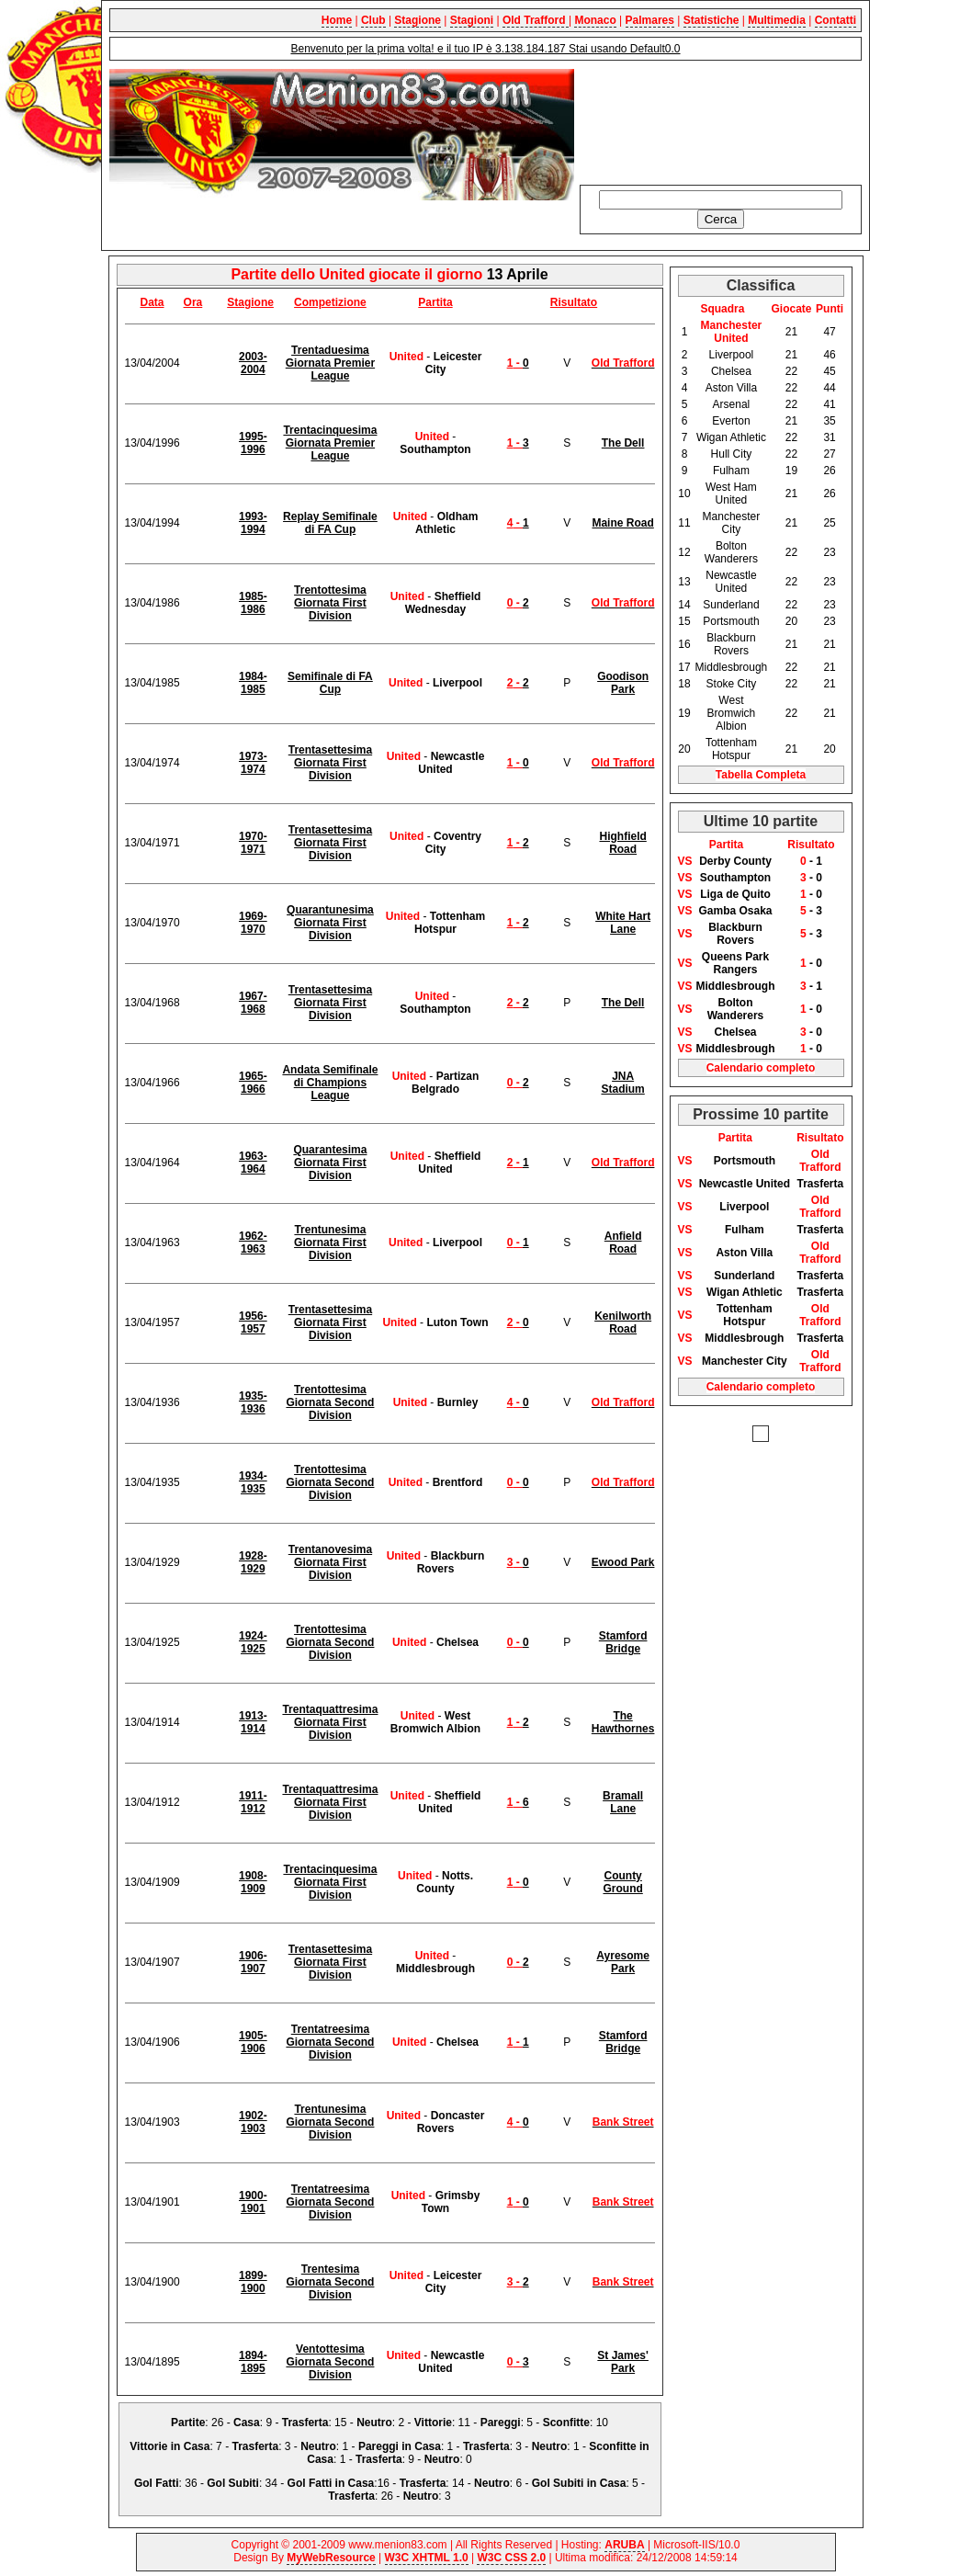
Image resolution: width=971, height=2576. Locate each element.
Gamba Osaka (735, 910)
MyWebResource (331, 2557)
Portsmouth (744, 1160)
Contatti (835, 20)
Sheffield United (449, 1162)
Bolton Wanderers (735, 1009)
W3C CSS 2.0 (511, 2557)
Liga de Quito (735, 894)
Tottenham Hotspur (449, 923)
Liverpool (457, 682)
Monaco (594, 20)
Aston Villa (744, 1252)
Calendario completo (761, 1067)
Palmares (650, 20)
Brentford (458, 1482)
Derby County (735, 861)
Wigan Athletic (744, 1292)
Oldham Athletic (446, 523)
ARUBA (624, 2544)
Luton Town (457, 1322)
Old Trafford (535, 20)
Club (373, 20)
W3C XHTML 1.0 (427, 2557)
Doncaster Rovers (451, 2122)
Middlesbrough (435, 1968)
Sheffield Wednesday (443, 603)
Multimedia (777, 20)
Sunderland (744, 1275)
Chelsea (457, 1642)
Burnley (458, 1402)
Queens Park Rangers (735, 963)
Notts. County (444, 1882)
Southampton (435, 449)
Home (337, 20)
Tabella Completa (761, 774)
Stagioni (471, 20)
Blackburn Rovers (451, 1562)
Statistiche (711, 20)
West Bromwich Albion (435, 1722)
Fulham (744, 1229)
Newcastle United (451, 763)
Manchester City (744, 1361)
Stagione (417, 20)
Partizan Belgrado (445, 1082)
